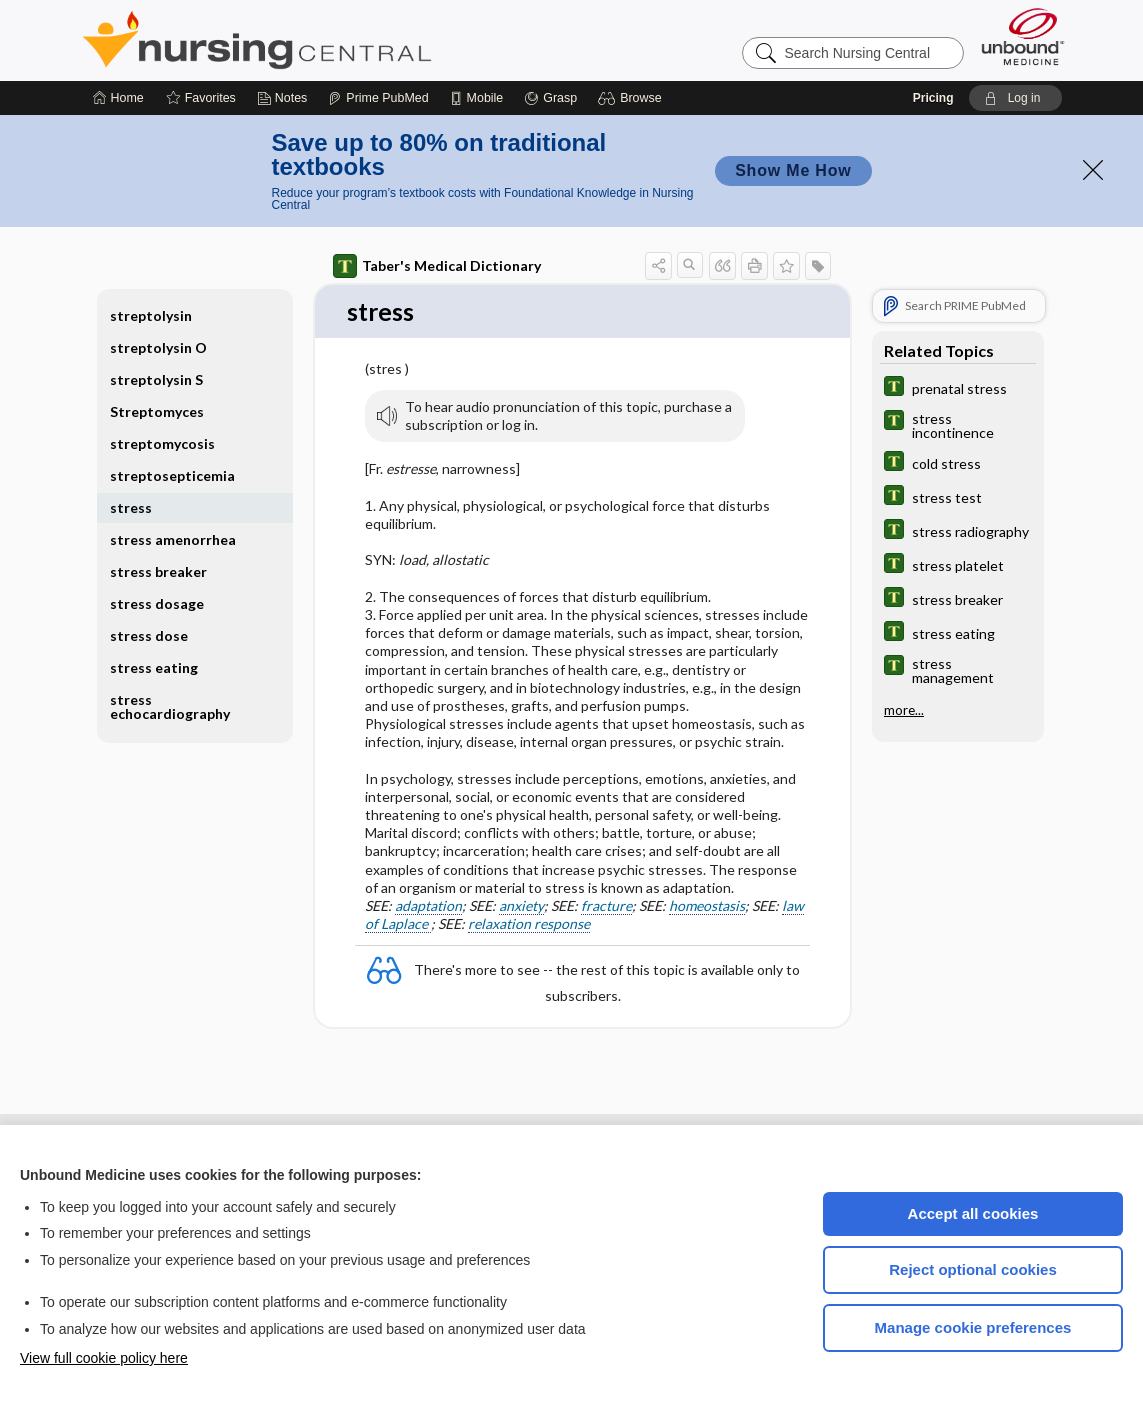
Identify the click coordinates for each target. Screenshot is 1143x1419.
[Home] (118, 98)
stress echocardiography (170, 706)
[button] (632, 98)
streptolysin (151, 315)
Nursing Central (332, 40)
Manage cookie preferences (973, 1327)
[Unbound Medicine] (1023, 36)
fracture (606, 906)
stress (131, 507)
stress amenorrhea (173, 539)
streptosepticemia (172, 475)
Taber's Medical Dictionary (437, 266)
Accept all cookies (973, 1213)
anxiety (521, 906)
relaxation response (529, 924)
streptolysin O (158, 347)
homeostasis (707, 906)
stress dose (149, 635)
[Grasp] (550, 98)
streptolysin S (156, 379)
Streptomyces (157, 411)
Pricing (933, 98)
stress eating (154, 667)
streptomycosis (162, 443)
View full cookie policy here (104, 1358)
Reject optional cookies (973, 1269)
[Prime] (378, 98)
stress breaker (158, 571)
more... (904, 710)
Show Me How (793, 170)
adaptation (428, 906)
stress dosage (157, 603)
